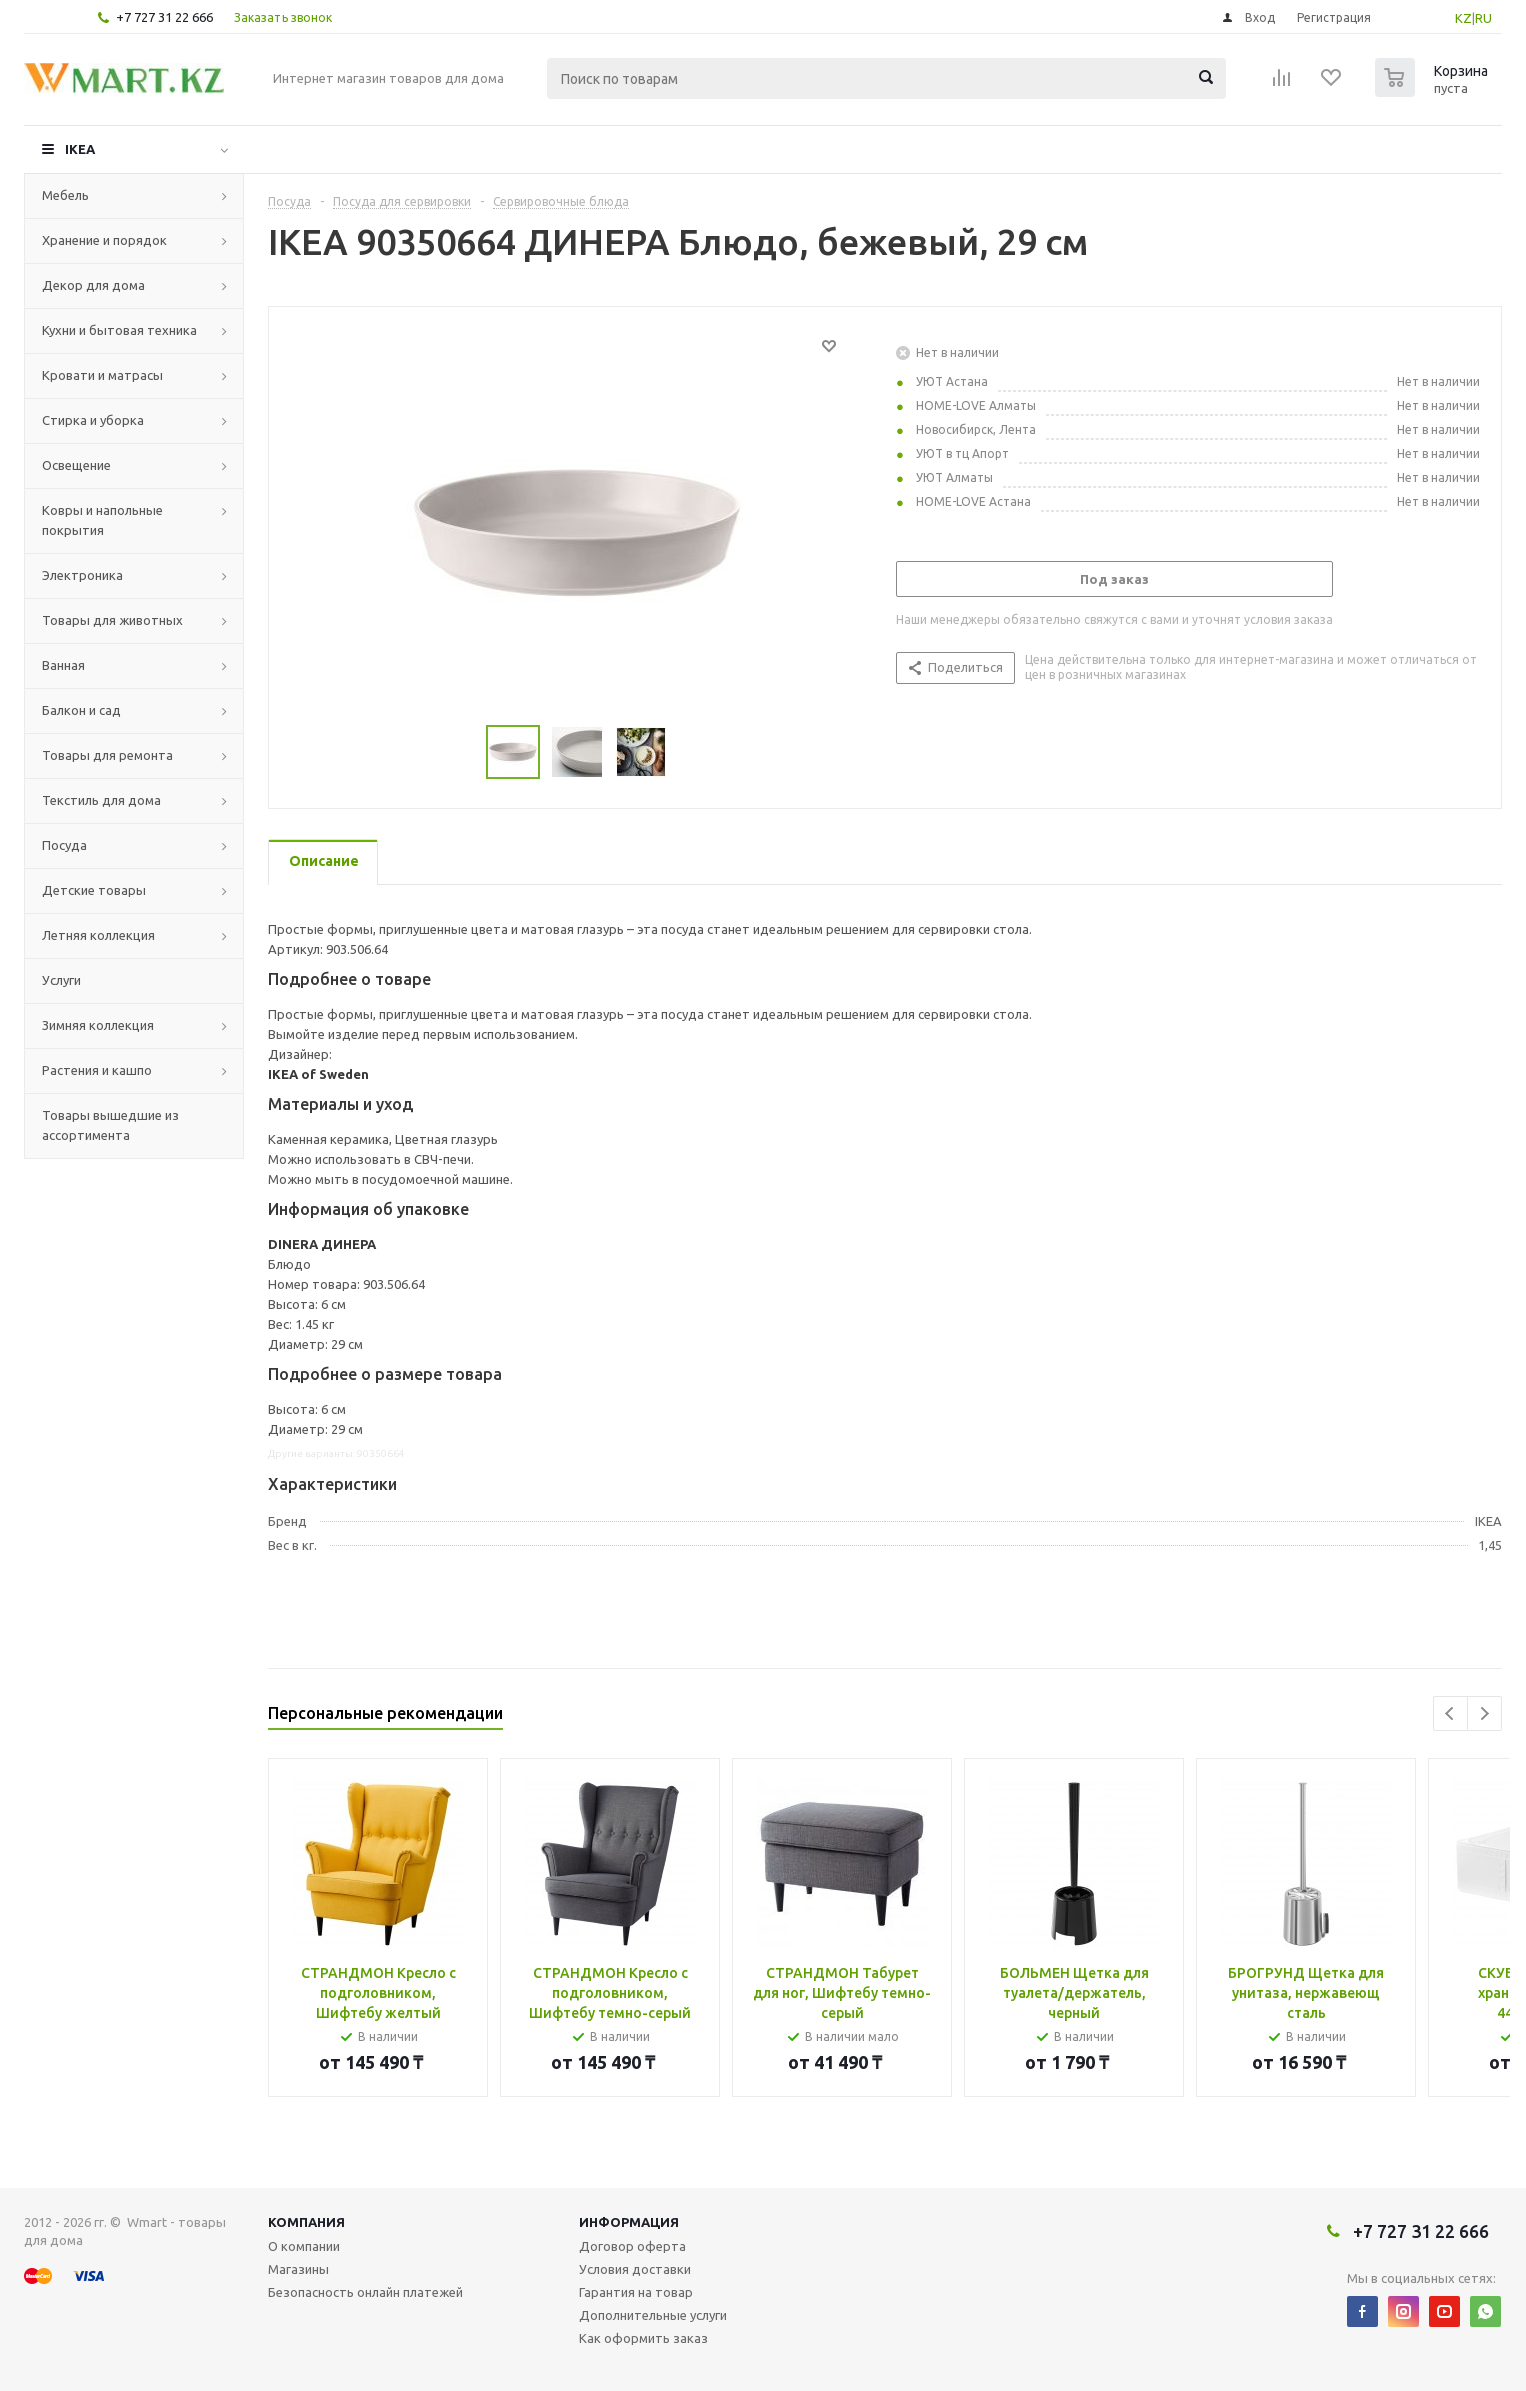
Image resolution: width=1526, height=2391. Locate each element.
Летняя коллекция (98, 935)
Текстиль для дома (101, 800)
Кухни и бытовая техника (119, 330)
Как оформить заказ (643, 2338)
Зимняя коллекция (98, 1025)
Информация (629, 2222)
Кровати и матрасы (102, 375)
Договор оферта (632, 2246)
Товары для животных (112, 620)
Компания (306, 2222)
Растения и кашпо (97, 1070)
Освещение (76, 465)
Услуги (61, 980)
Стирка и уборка (93, 420)
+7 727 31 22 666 (164, 17)
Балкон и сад (81, 710)
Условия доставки (635, 2269)
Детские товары (94, 890)
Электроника (82, 575)
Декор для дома (93, 285)
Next (1484, 1713)
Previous (1450, 1713)
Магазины (298, 2269)
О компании (304, 2246)
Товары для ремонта (107, 755)
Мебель (65, 195)
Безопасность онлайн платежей (365, 2292)
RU (1483, 18)
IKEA (80, 149)
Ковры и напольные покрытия (102, 520)
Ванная (63, 665)
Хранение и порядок (104, 240)
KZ (1463, 18)
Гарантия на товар (636, 2292)
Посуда (64, 845)
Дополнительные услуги (653, 2315)
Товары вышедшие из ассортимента (110, 1125)
